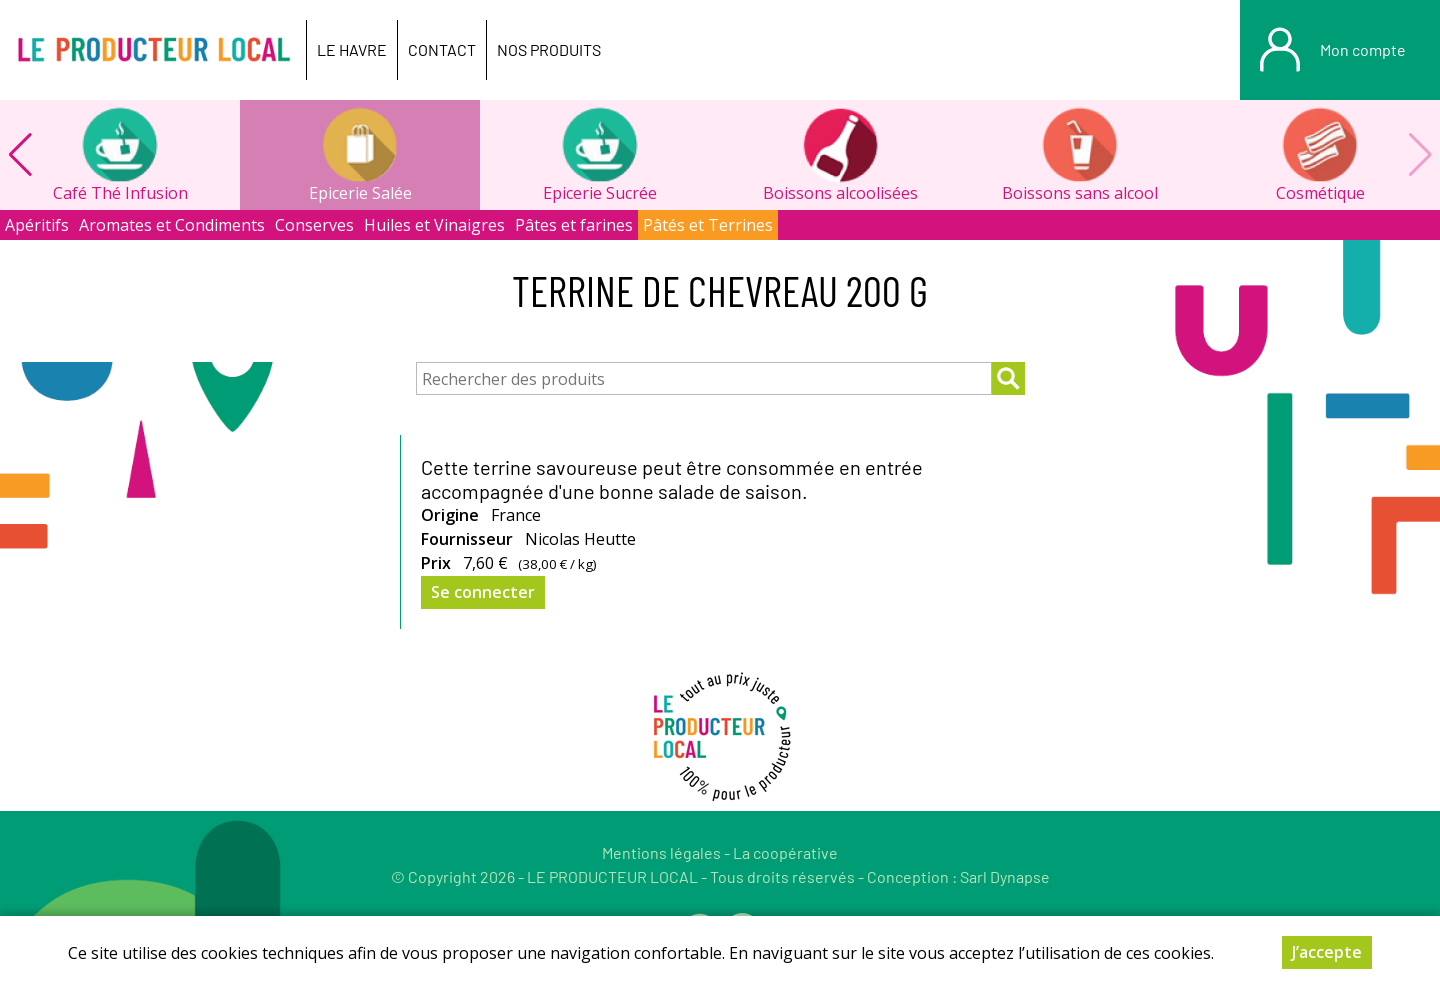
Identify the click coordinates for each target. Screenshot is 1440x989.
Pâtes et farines (574, 225)
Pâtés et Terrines (708, 225)
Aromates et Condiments (172, 225)
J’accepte (1327, 955)
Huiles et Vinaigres (434, 225)
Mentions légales (661, 852)
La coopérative (785, 852)
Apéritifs (37, 225)
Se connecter (483, 592)
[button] (20, 155)
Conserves (314, 225)
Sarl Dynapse (1005, 876)
